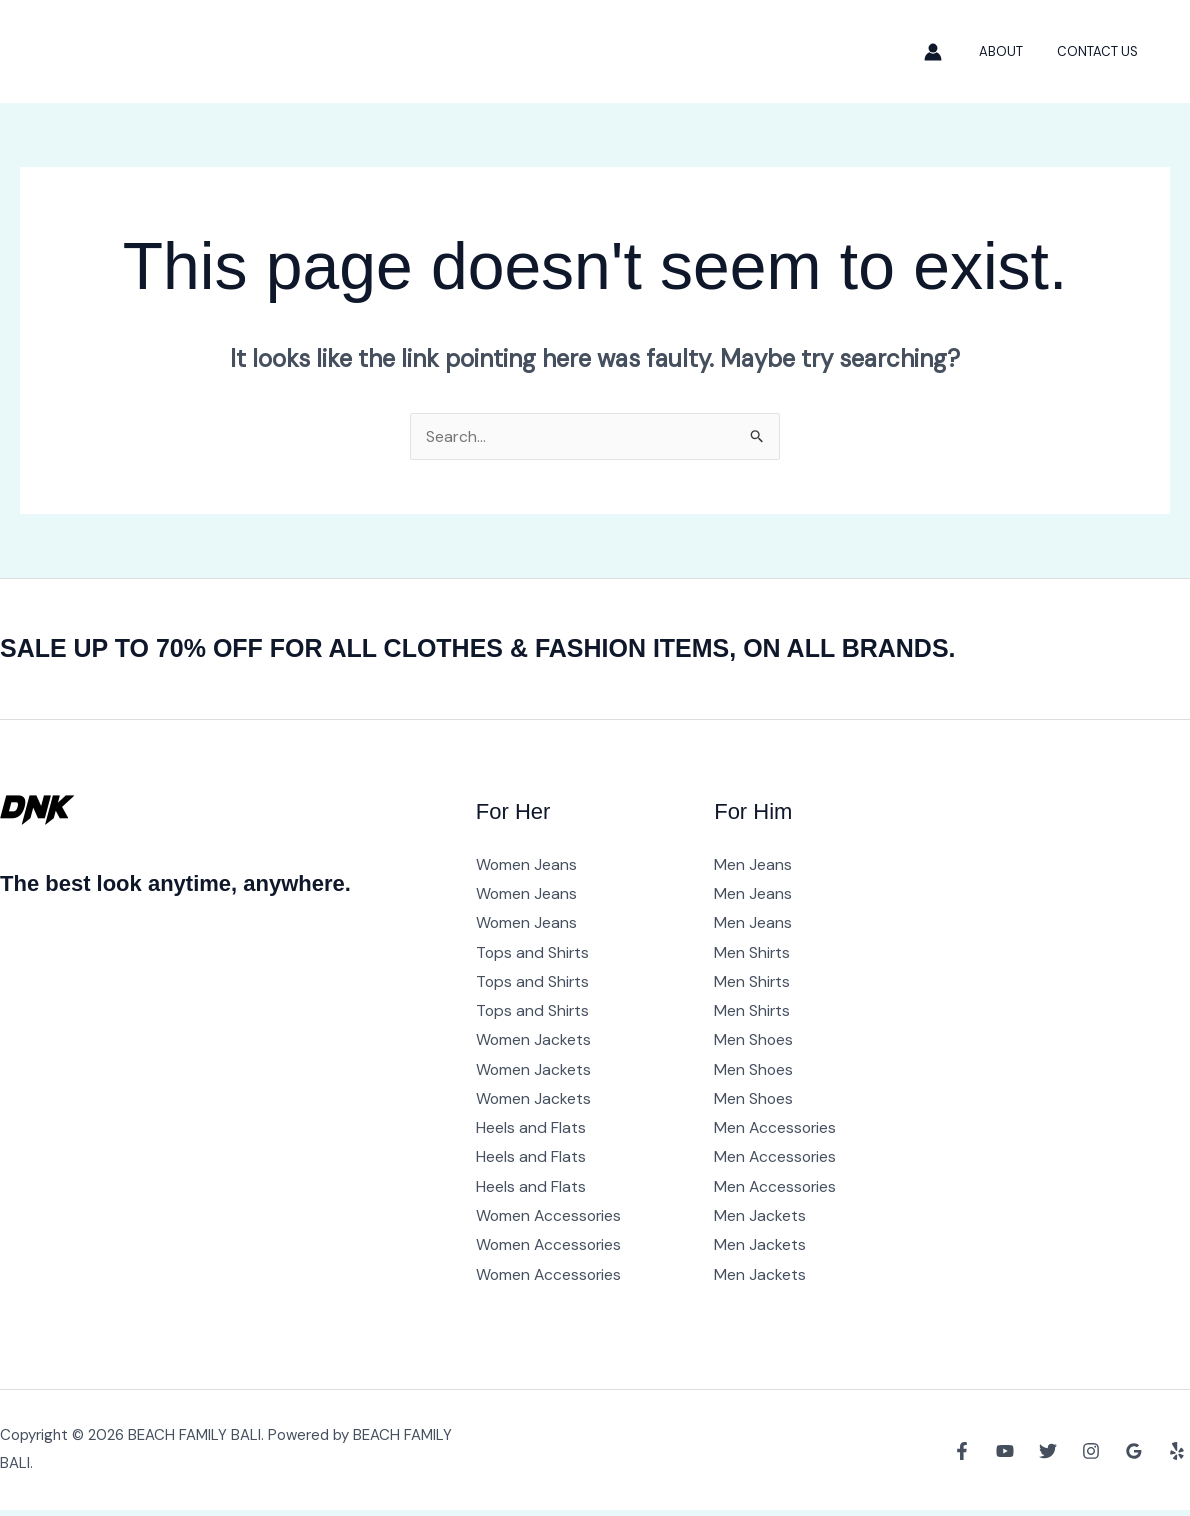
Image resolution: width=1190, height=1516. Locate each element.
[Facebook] (962, 1457)
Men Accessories (776, 1131)
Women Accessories (550, 1220)
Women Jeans (527, 864)
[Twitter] (1048, 1457)
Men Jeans (753, 864)
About (1013, 51)
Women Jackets (534, 1042)
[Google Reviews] (1134, 1457)
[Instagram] (1091, 1457)
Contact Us (1101, 51)
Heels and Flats (531, 1131)
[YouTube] (1005, 1457)
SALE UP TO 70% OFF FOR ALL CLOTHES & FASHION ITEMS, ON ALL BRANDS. (497, 648)
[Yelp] (1177, 1457)
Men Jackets (760, 1220)
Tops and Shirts (533, 953)
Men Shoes (754, 1042)
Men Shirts (752, 953)
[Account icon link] (949, 52)
